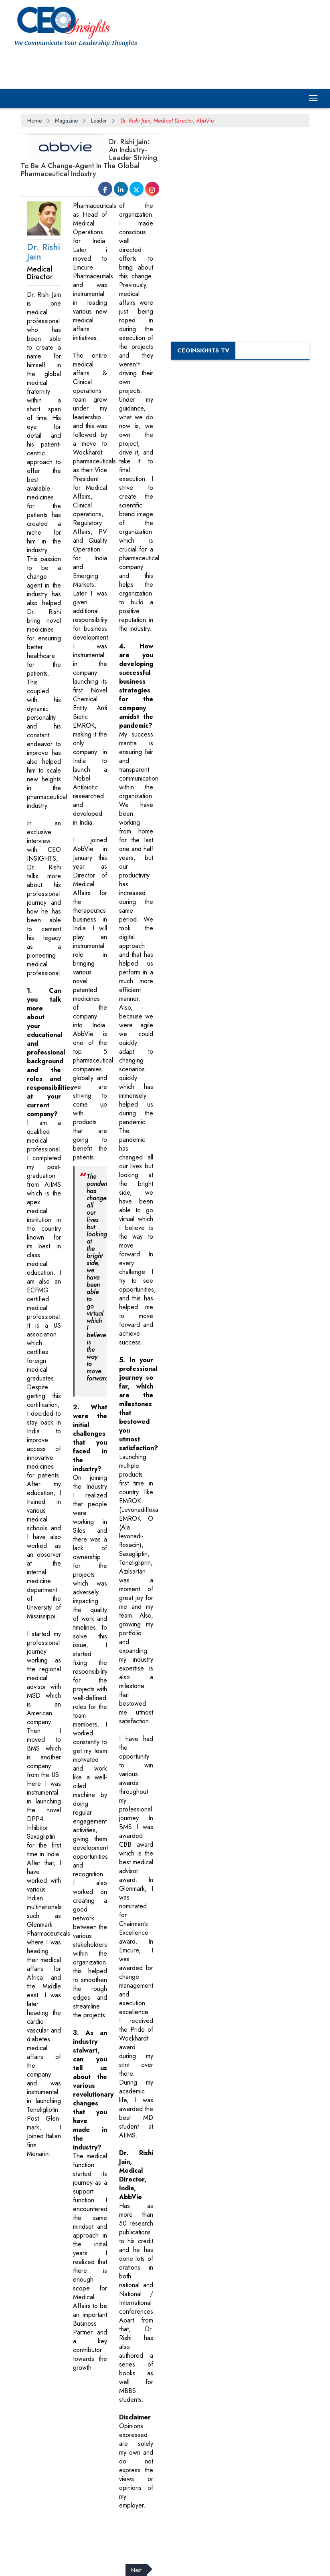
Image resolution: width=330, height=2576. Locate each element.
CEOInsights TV (203, 350)
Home (34, 121)
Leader (99, 121)
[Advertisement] (160, 67)
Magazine (66, 121)
